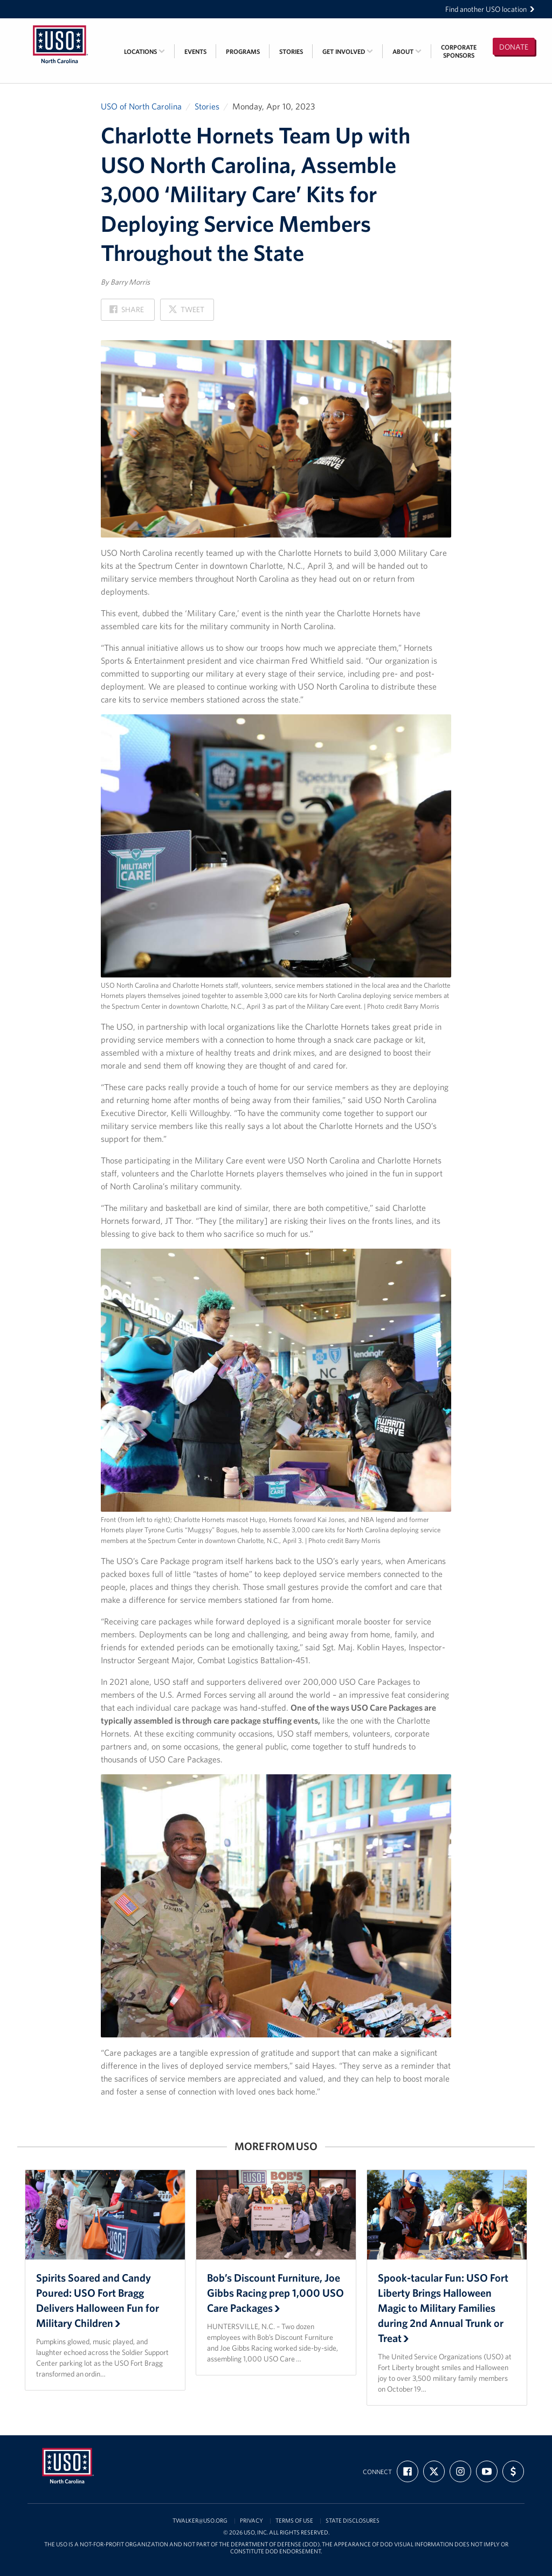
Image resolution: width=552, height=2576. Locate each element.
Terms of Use (294, 2520)
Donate (513, 47)
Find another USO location (490, 9)
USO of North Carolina (141, 106)
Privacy (251, 2520)
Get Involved (347, 51)
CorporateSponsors (459, 51)
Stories (291, 51)
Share (126, 312)
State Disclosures (353, 2520)
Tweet (186, 312)
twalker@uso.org (199, 2520)
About (407, 51)
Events (195, 51)
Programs (243, 51)
